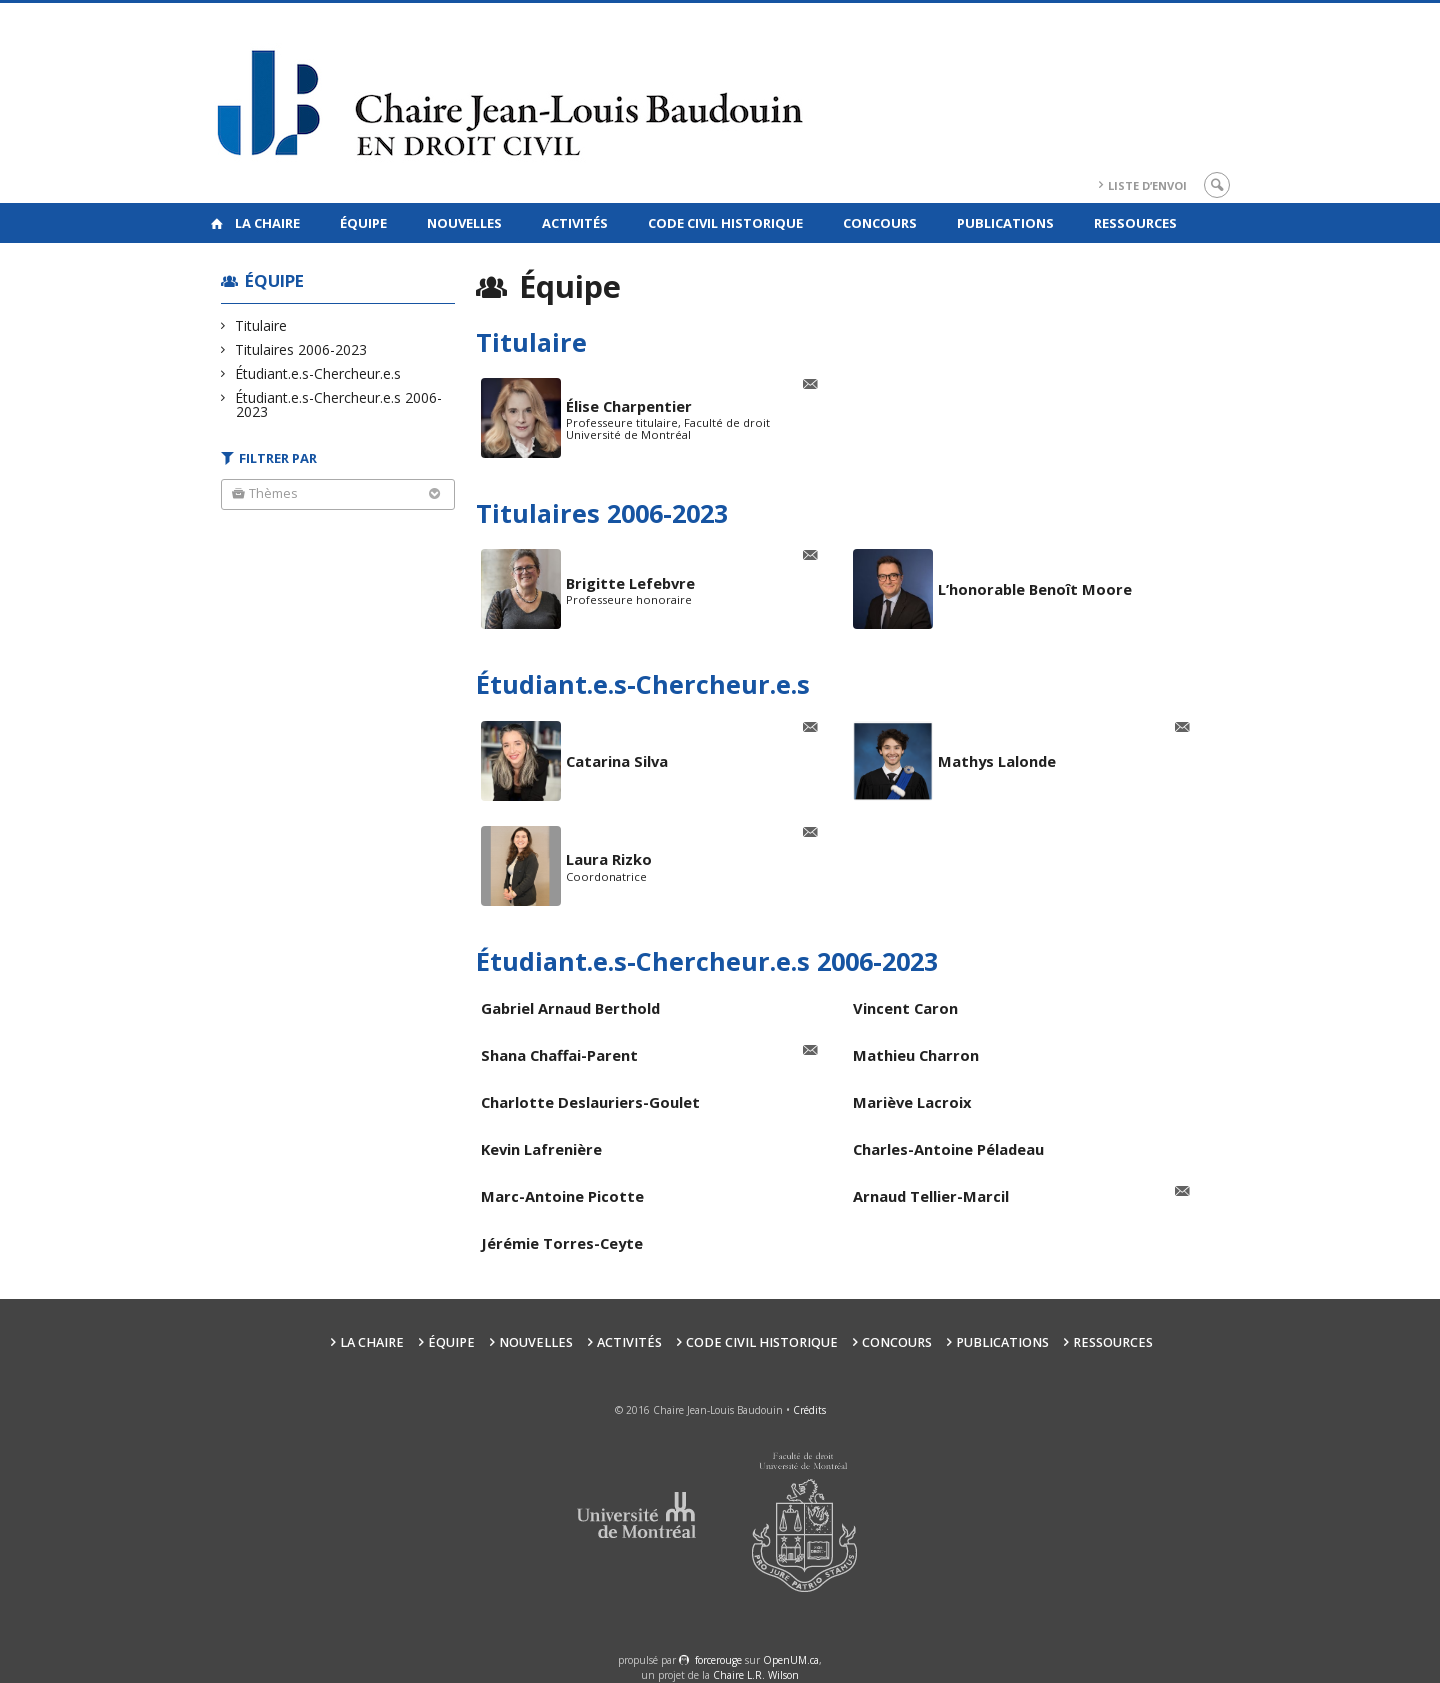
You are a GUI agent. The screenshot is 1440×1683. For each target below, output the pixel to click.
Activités (575, 223)
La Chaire (267, 223)
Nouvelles (464, 223)
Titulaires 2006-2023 (301, 349)
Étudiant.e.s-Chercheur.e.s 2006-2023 (339, 404)
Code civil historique (725, 223)
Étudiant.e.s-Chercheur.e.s (318, 373)
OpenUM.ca (791, 1660)
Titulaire (261, 325)
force (718, 1660)
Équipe (363, 223)
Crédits (809, 1410)
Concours (880, 223)
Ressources (1135, 223)
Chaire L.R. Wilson (756, 1675)
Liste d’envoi (1147, 185)
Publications (1005, 223)
